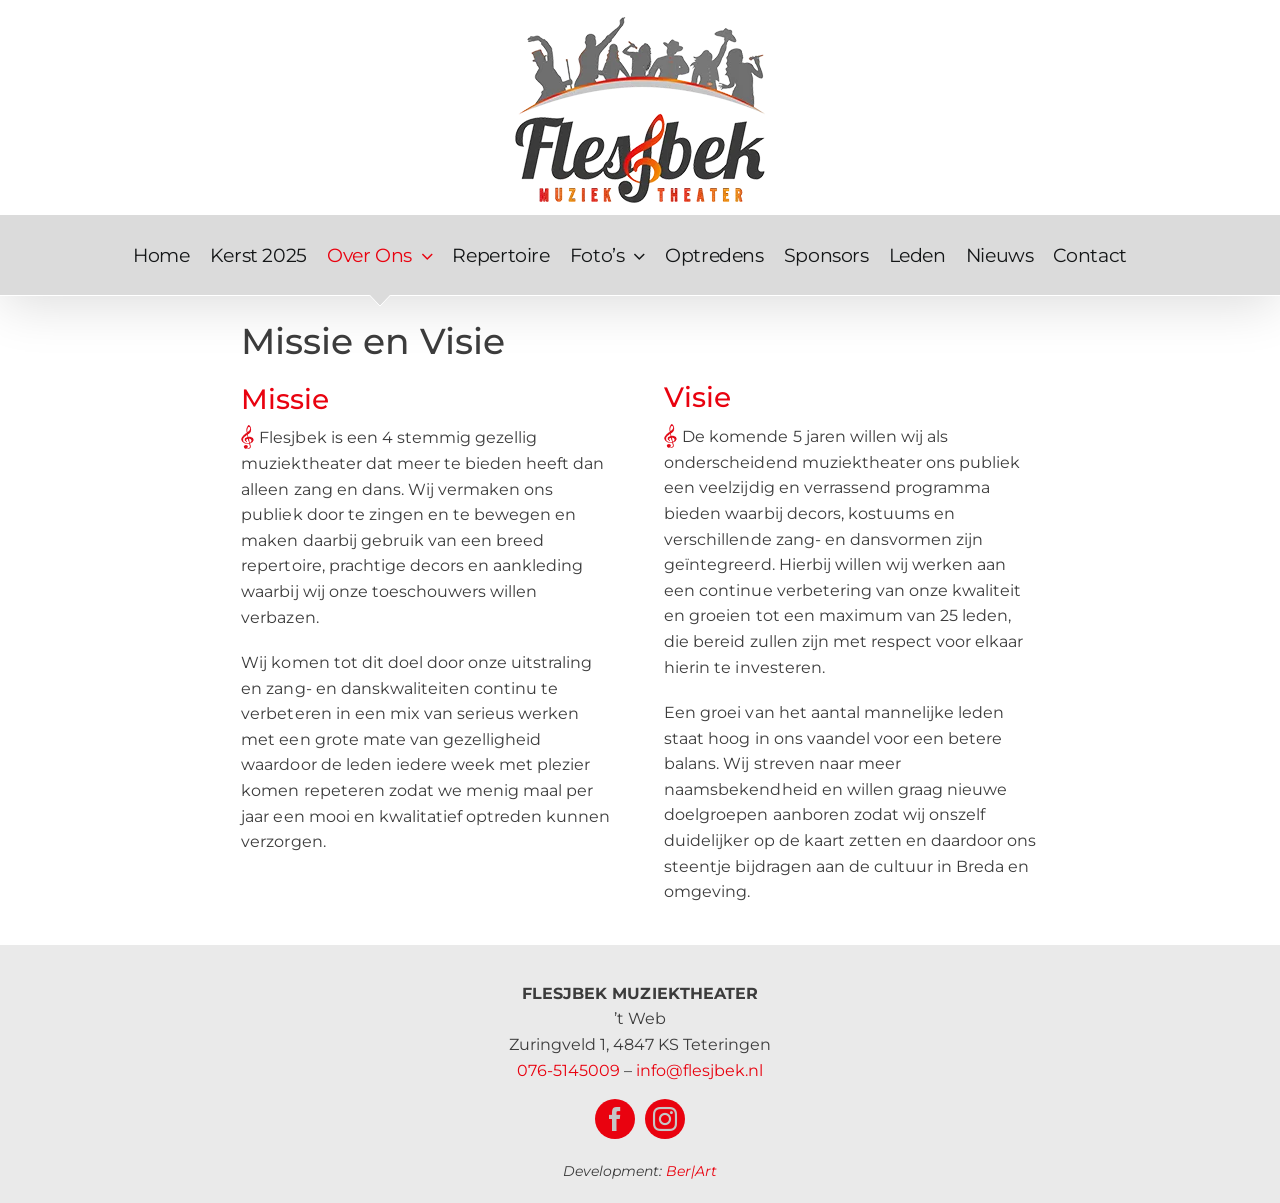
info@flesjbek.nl (699, 1070)
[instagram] (665, 1119)
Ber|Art (691, 1171)
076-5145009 (568, 1070)
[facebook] (615, 1119)
